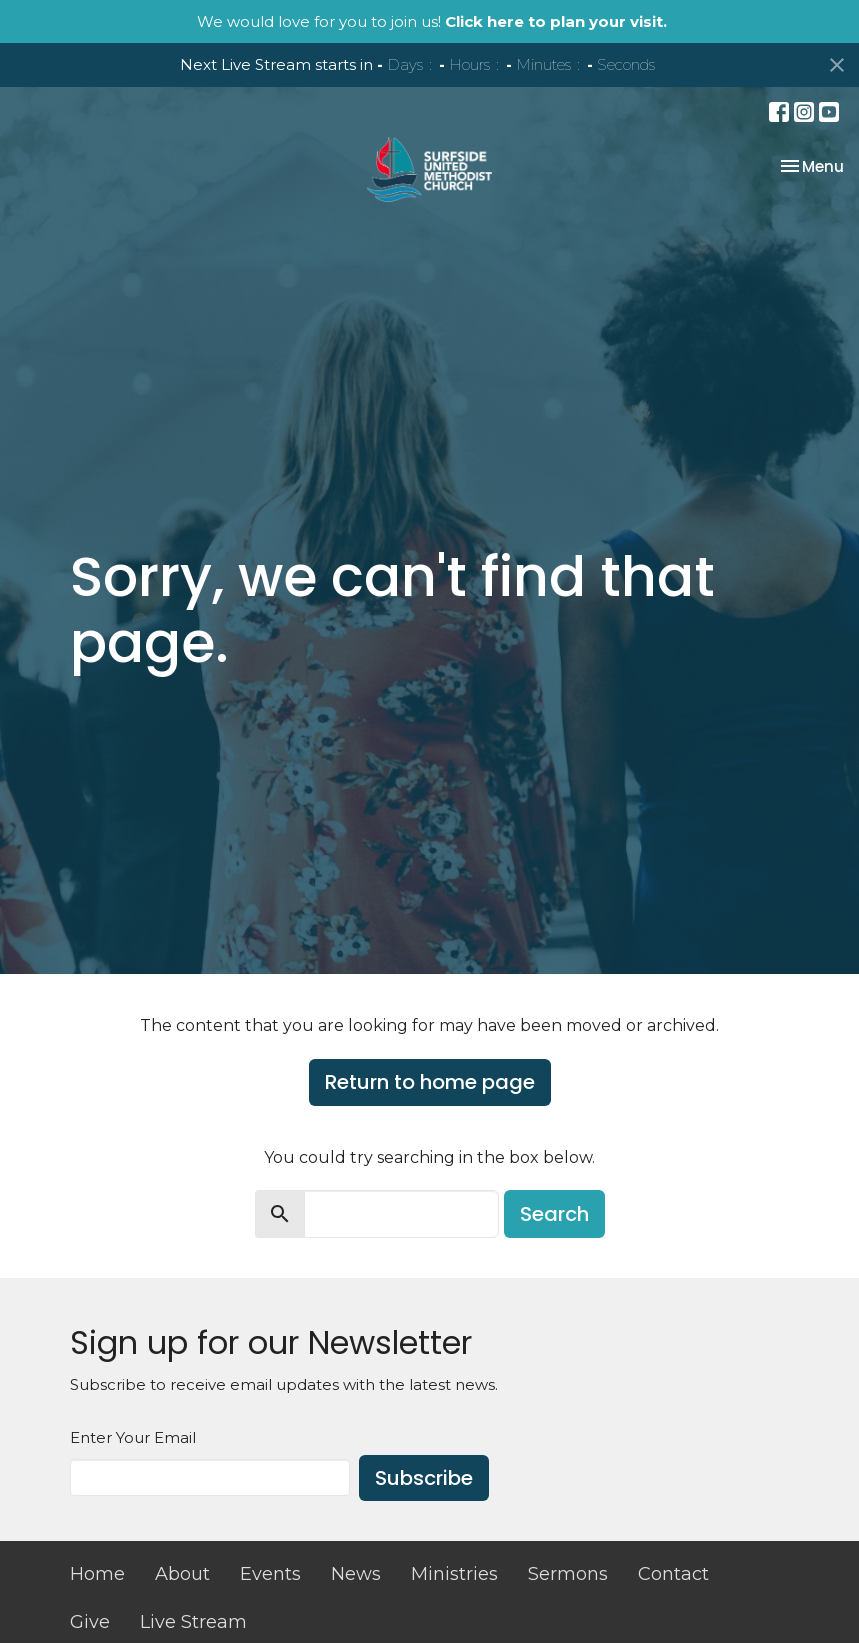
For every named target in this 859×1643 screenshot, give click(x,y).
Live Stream (193, 1622)
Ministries (454, 1574)
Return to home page (430, 1082)
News (356, 1574)
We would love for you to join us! (432, 21)
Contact (673, 1574)
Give (90, 1622)
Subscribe (424, 1478)
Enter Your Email (133, 1437)
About (182, 1574)
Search (554, 1214)
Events (270, 1574)
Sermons (568, 1574)
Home (97, 1574)
